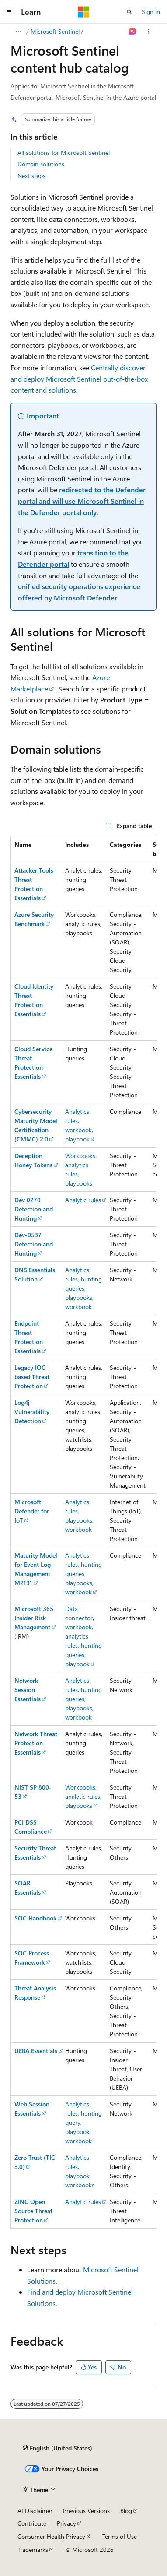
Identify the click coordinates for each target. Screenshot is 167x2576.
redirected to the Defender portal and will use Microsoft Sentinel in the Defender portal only (82, 500)
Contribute (31, 2523)
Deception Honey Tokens (33, 1160)
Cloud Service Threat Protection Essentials (33, 1063)
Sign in (151, 11)
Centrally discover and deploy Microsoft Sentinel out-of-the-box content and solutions (79, 378)
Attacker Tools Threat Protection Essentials (33, 884)
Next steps (31, 176)
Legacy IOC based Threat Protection (31, 1376)
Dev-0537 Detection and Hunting (33, 1244)
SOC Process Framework (31, 1957)
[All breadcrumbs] (18, 32)
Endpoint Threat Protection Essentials (28, 1337)
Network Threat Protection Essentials (35, 1743)
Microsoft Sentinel (55, 31)
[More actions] (149, 32)
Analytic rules (83, 1200)
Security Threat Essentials (35, 1852)
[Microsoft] (83, 12)
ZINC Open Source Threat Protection (33, 2210)
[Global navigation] (8, 12)
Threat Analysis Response (35, 1992)
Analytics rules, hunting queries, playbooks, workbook (83, 1288)
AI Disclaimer (34, 2510)
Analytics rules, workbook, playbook (79, 1125)
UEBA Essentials (35, 2050)
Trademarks (32, 2549)
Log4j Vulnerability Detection (31, 1411)
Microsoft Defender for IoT (31, 1511)
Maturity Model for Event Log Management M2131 (35, 1569)
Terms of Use (119, 2536)
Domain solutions (40, 164)
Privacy (66, 2523)
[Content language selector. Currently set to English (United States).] (57, 2448)
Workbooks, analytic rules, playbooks (83, 1796)
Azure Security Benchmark (34, 919)
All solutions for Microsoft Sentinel (63, 152)
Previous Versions (86, 2510)
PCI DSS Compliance (30, 1826)
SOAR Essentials (27, 1887)
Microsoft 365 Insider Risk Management (33, 1617)
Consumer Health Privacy (51, 2536)
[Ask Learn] (132, 32)
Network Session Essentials (27, 1689)
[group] (83, 1532)
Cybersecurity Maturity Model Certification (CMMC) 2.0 (35, 1125)
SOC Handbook (35, 1918)
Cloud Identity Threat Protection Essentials (33, 1000)
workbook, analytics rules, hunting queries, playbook (83, 1645)
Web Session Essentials (31, 2108)
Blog (126, 2510)
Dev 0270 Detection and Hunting (33, 1209)
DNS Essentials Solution (34, 1274)
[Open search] (129, 12)
